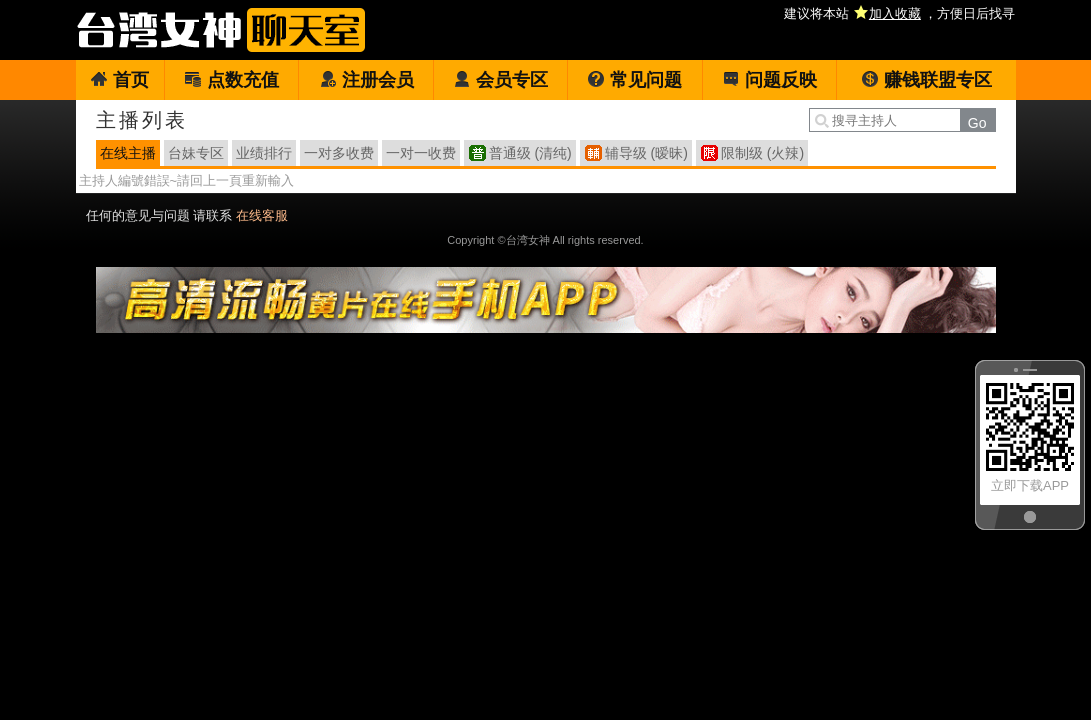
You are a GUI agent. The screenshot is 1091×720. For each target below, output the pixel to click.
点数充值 (231, 80)
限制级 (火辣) (762, 153)
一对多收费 (339, 153)
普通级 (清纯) (530, 153)
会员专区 (500, 80)
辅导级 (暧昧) (646, 153)
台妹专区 (196, 153)
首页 (119, 80)
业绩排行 (264, 153)
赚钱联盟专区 (926, 80)
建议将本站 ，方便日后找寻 (899, 13)
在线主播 (128, 153)
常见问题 (634, 80)
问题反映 (769, 80)
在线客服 (262, 215)
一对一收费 (421, 153)
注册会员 (366, 80)
